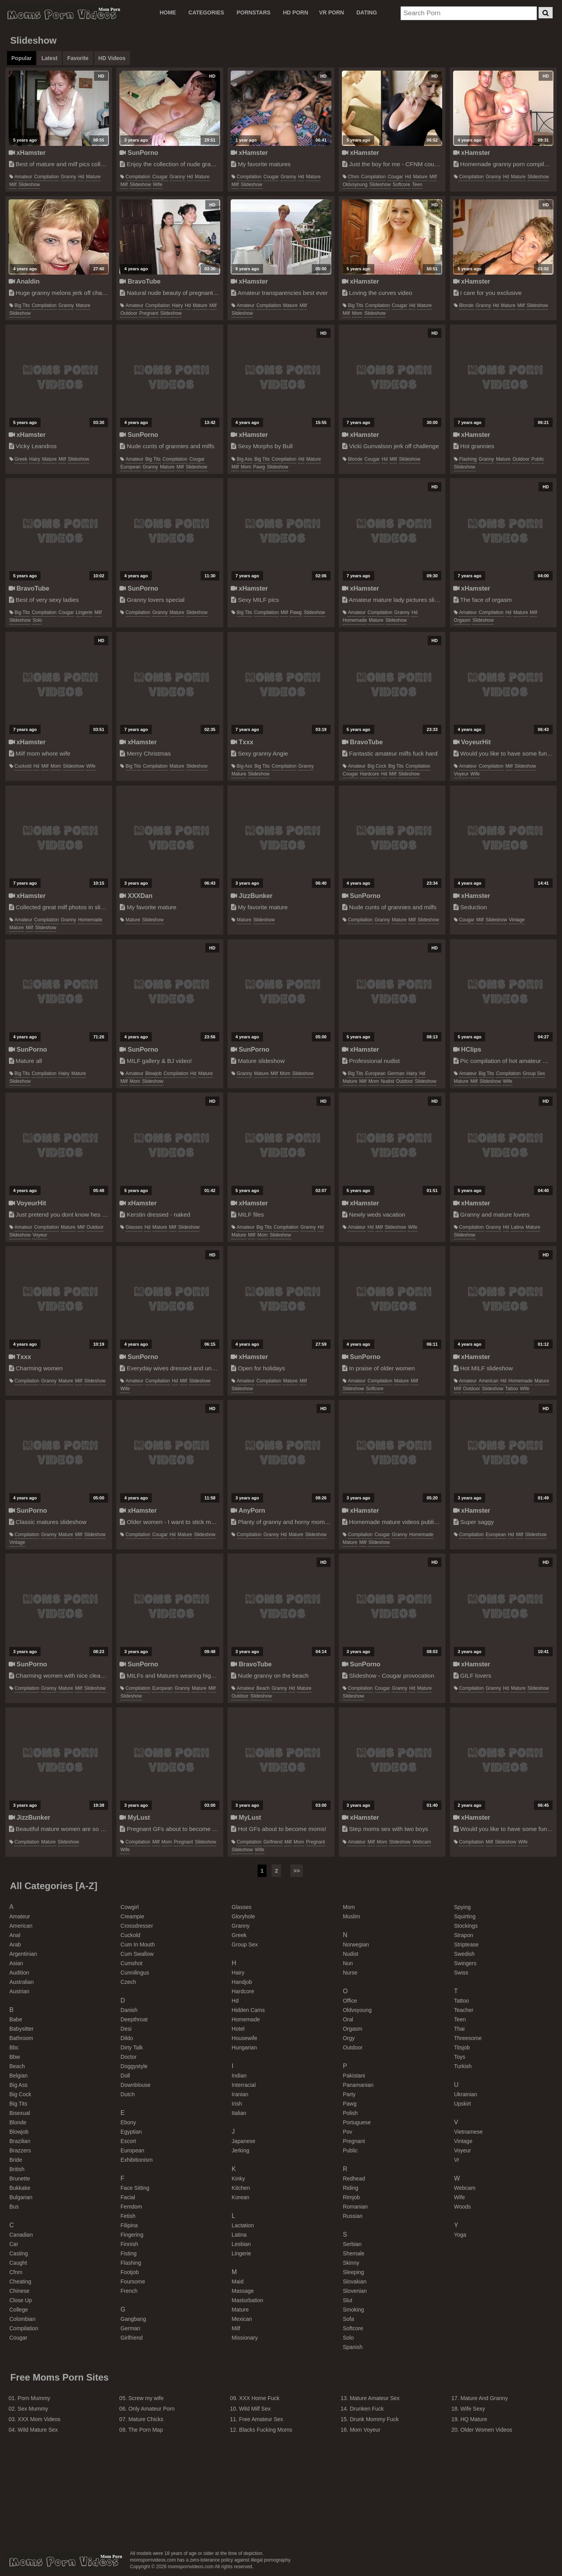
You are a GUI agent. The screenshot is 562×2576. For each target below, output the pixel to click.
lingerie (84, 612)
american (489, 1381)
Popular (21, 58)
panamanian (358, 2085)
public (538, 459)
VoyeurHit (472, 741)
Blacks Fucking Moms (265, 2430)
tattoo (511, 1388)
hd (81, 176)
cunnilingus (135, 1972)
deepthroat (134, 2019)
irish (237, 2104)
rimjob (351, 2197)
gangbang (133, 2319)
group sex (534, 1073)
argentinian (23, 1954)
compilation (46, 176)
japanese (244, 2141)
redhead (354, 2178)
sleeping (353, 2272)
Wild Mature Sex (38, 2430)
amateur (23, 176)
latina (517, 1227)
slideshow (29, 184)
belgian (18, 2075)
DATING (366, 12)
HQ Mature (474, 2419)
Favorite (77, 58)
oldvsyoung (355, 184)
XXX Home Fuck (259, 2398)
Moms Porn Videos (61, 14)
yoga (460, 2235)
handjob (242, 1982)
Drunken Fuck (367, 2409)
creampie (132, 1916)
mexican (242, 2319)
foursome (133, 2281)
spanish (353, 2347)
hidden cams (248, 2010)
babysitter (21, 2029)
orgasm (462, 620)
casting (18, 2253)
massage (243, 2291)
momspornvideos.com (63, 2561)
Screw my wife (146, 2398)
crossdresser (137, 1926)
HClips (467, 1049)
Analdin (24, 281)
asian (16, 1963)
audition (19, 1972)
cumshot (131, 1963)
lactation (243, 2225)
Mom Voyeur (365, 2430)
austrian (19, 1991)
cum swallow (137, 1954)
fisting (129, 2253)
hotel (238, 2029)
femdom (131, 2206)
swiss (461, 1972)
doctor (129, 2057)
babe (15, 2019)
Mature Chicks (145, 2419)
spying (462, 1907)
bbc (14, 2047)
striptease (466, 1944)
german (396, 1073)
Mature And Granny (484, 2398)
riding (350, 2188)
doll (125, 2075)
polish (350, 2113)
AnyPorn (248, 1510)
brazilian (19, 2141)
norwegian (356, 1944)
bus (14, 2206)
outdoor (128, 313)
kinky (238, 2178)
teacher (463, 2010)
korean (240, 2197)
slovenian (355, 2291)
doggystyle (134, 2066)
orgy (348, 2038)
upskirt (462, 2104)
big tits (22, 305)
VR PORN (331, 12)
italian (239, 2113)
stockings (466, 1926)
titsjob (462, 2047)
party (349, 2094)
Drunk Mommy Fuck (374, 2419)
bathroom (21, 2038)
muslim (351, 1916)
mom (357, 313)
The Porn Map (145, 2430)
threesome (468, 2038)
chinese (19, 2291)
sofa (348, 2319)
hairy (177, 305)
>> (296, 1871)
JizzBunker (251, 895)
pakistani (354, 2075)
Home (168, 12)
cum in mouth (138, 1944)
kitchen (241, 2188)
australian (21, 1982)
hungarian (244, 2047)
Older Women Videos (486, 2430)
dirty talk (132, 2047)
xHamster (27, 152)
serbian (352, 2244)
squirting (464, 1916)
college (18, 2309)
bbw (14, 2057)
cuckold (22, 766)
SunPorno (138, 152)
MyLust (134, 1817)
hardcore (369, 774)
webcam (422, 1842)
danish (129, 2010)
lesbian (241, 2244)
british (17, 2169)
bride (15, 2160)
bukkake (19, 2188)
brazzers (20, 2150)
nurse (350, 1972)
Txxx (242, 741)
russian (353, 2216)
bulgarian (20, 2197)
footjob (130, 2272)
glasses (134, 1227)
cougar (159, 176)
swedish (464, 1954)
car (13, 2244)
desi (126, 2029)
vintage (517, 920)
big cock (377, 766)
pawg (259, 467)
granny (68, 176)
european (130, 467)
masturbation (247, 2300)
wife (157, 184)
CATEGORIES (206, 12)
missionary (245, 2338)
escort (128, 2141)
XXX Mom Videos (39, 2419)
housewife (244, 2038)
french (129, 2291)
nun (348, 1963)
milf (13, 184)
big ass (245, 459)
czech (128, 1982)
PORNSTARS (253, 12)
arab (15, 1944)
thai (459, 2029)
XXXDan (135, 895)
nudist (387, 1081)
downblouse (136, 2085)
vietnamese (468, 2132)
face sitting (135, 2188)
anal (14, 1935)
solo (37, 620)
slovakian (354, 2281)
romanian (355, 2206)
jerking (240, 2150)
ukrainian (465, 2094)
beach (263, 1688)
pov (347, 2132)
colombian (22, 2319)
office (350, 2001)
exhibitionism (137, 2160)
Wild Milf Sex (255, 2409)
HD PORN (295, 12)
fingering (132, 2235)
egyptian (131, 2132)
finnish (129, 2244)
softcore (401, 184)
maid (238, 2281)
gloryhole (243, 1916)
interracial (244, 2085)
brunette (19, 2178)
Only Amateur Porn (151, 2409)
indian (239, 2075)
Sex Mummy (33, 2409)
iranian (240, 2094)
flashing (468, 459)
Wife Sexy (473, 2409)
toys (459, 2057)
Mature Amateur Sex (375, 2398)
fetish (128, 2216)
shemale (353, 2253)
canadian (21, 2235)
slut (347, 2300)
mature (93, 176)
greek (20, 459)
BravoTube (139, 281)
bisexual (19, 2113)
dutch (128, 2094)
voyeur (461, 774)
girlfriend (273, 1842)
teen (417, 184)
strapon (463, 1935)
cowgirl (130, 1907)
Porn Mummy (34, 2398)
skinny (351, 2263)
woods (462, 2206)
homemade (355, 620)
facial (128, 2197)
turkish (462, 2066)
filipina (129, 2225)
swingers (465, 1963)
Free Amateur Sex (261, 2419)
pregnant (148, 313)
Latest (49, 58)
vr (456, 2160)
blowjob (153, 1073)
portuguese (357, 2122)
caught (18, 2263)
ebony (128, 2122)
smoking (353, 2309)
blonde (466, 305)
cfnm (353, 176)
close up (20, 2300)
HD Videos (112, 58)
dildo (127, 2038)
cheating (20, 2281)
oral (348, 2019)
